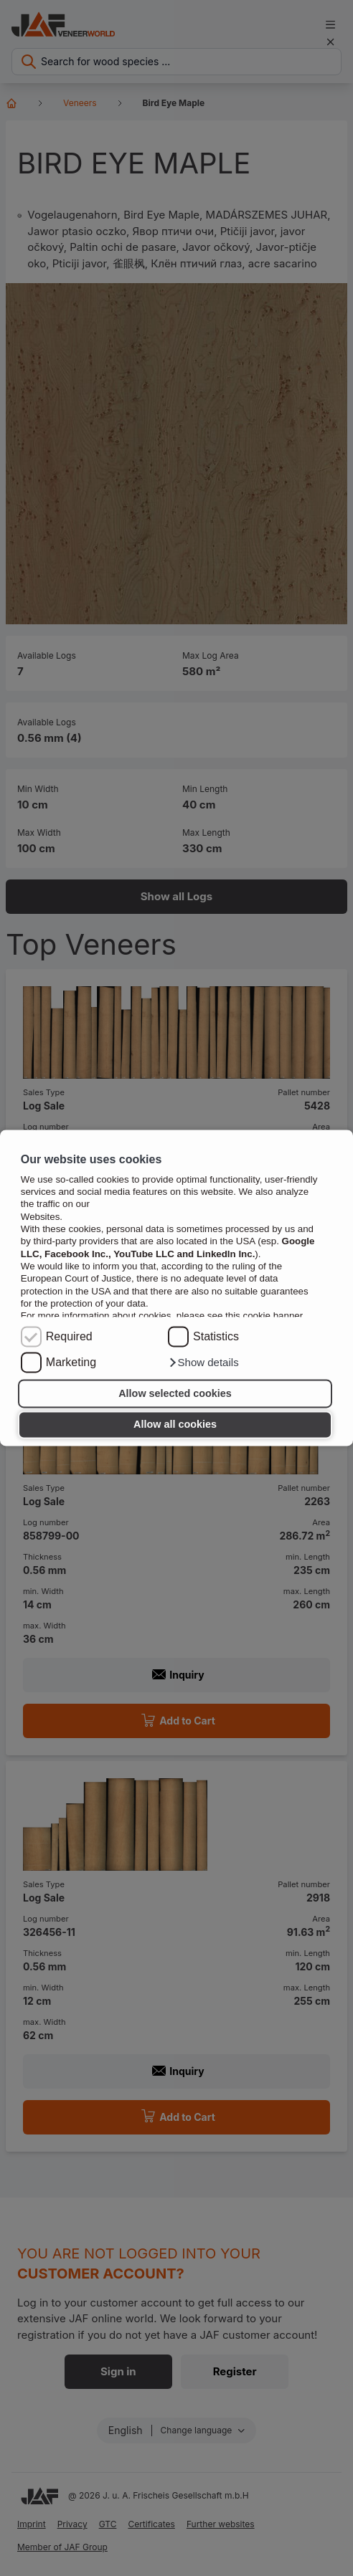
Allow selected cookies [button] (175, 1393)
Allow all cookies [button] (175, 1425)
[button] (203, 1363)
